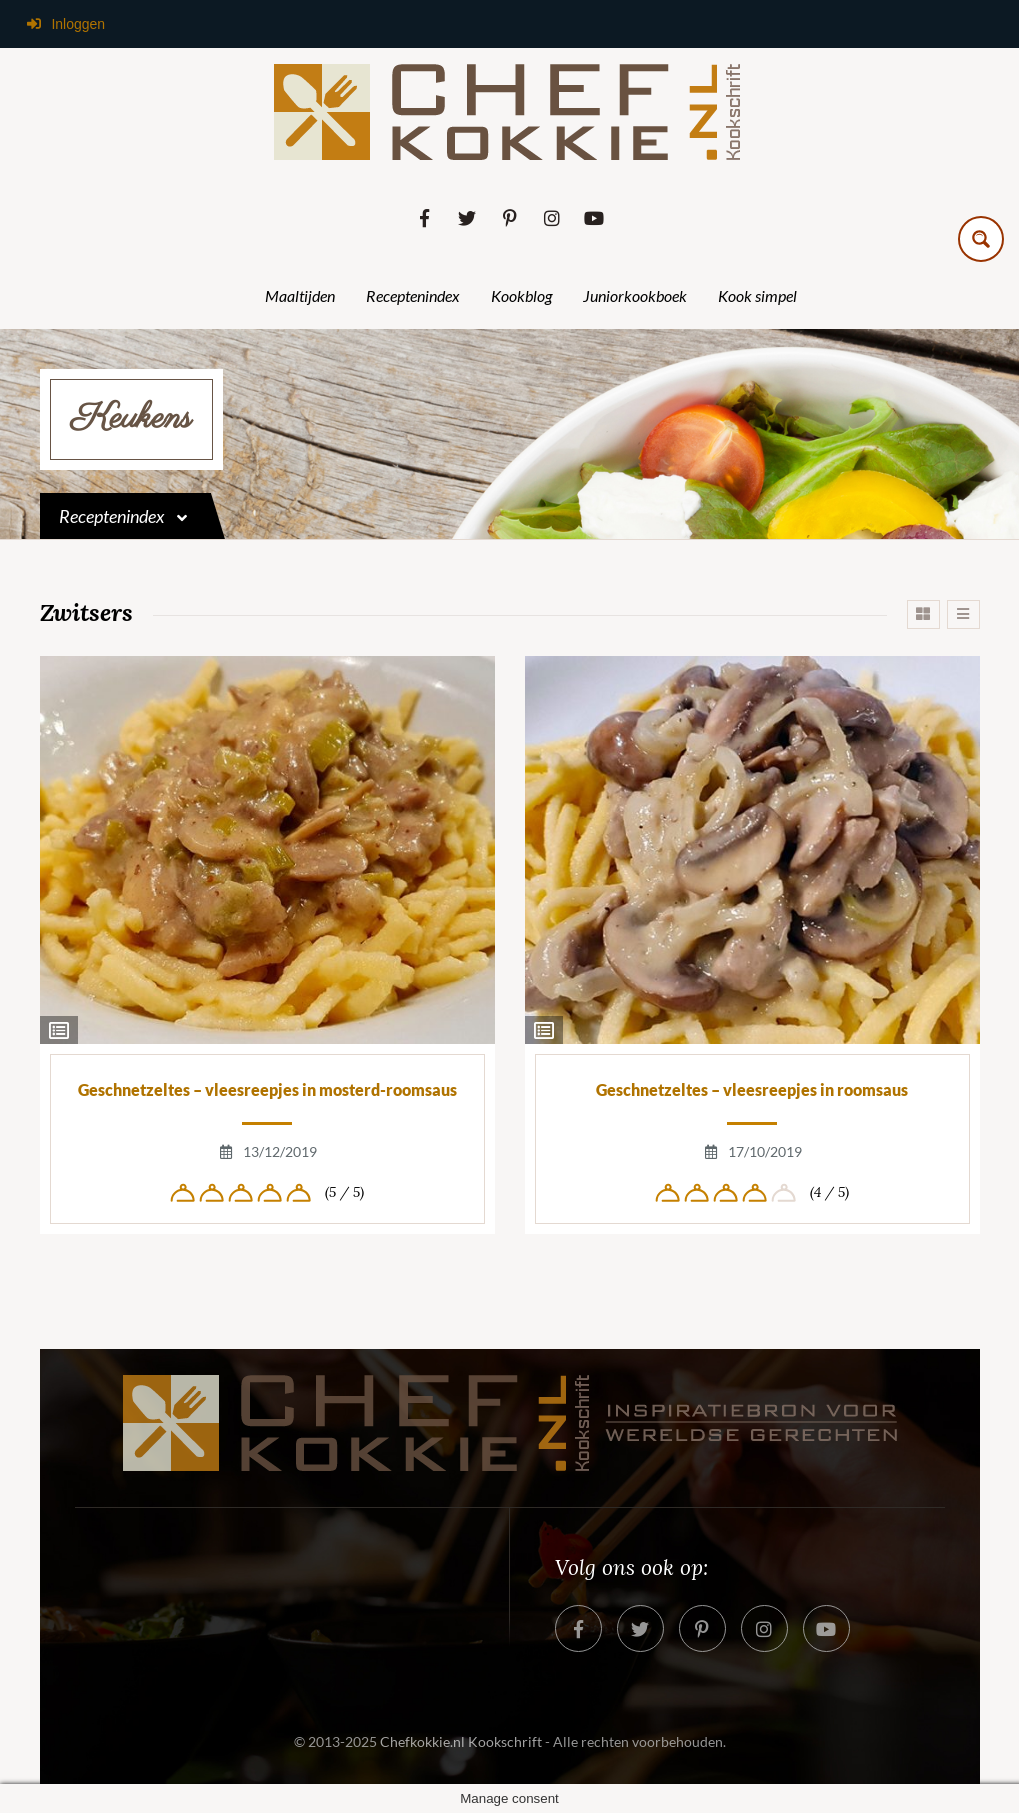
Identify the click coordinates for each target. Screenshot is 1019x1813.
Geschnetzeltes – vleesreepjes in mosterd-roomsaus (267, 1089)
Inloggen (65, 24)
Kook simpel (757, 295)
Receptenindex (413, 295)
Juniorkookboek (635, 295)
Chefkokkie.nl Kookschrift (461, 1741)
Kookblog (521, 295)
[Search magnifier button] (981, 239)
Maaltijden (300, 295)
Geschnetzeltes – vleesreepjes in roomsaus (752, 1089)
